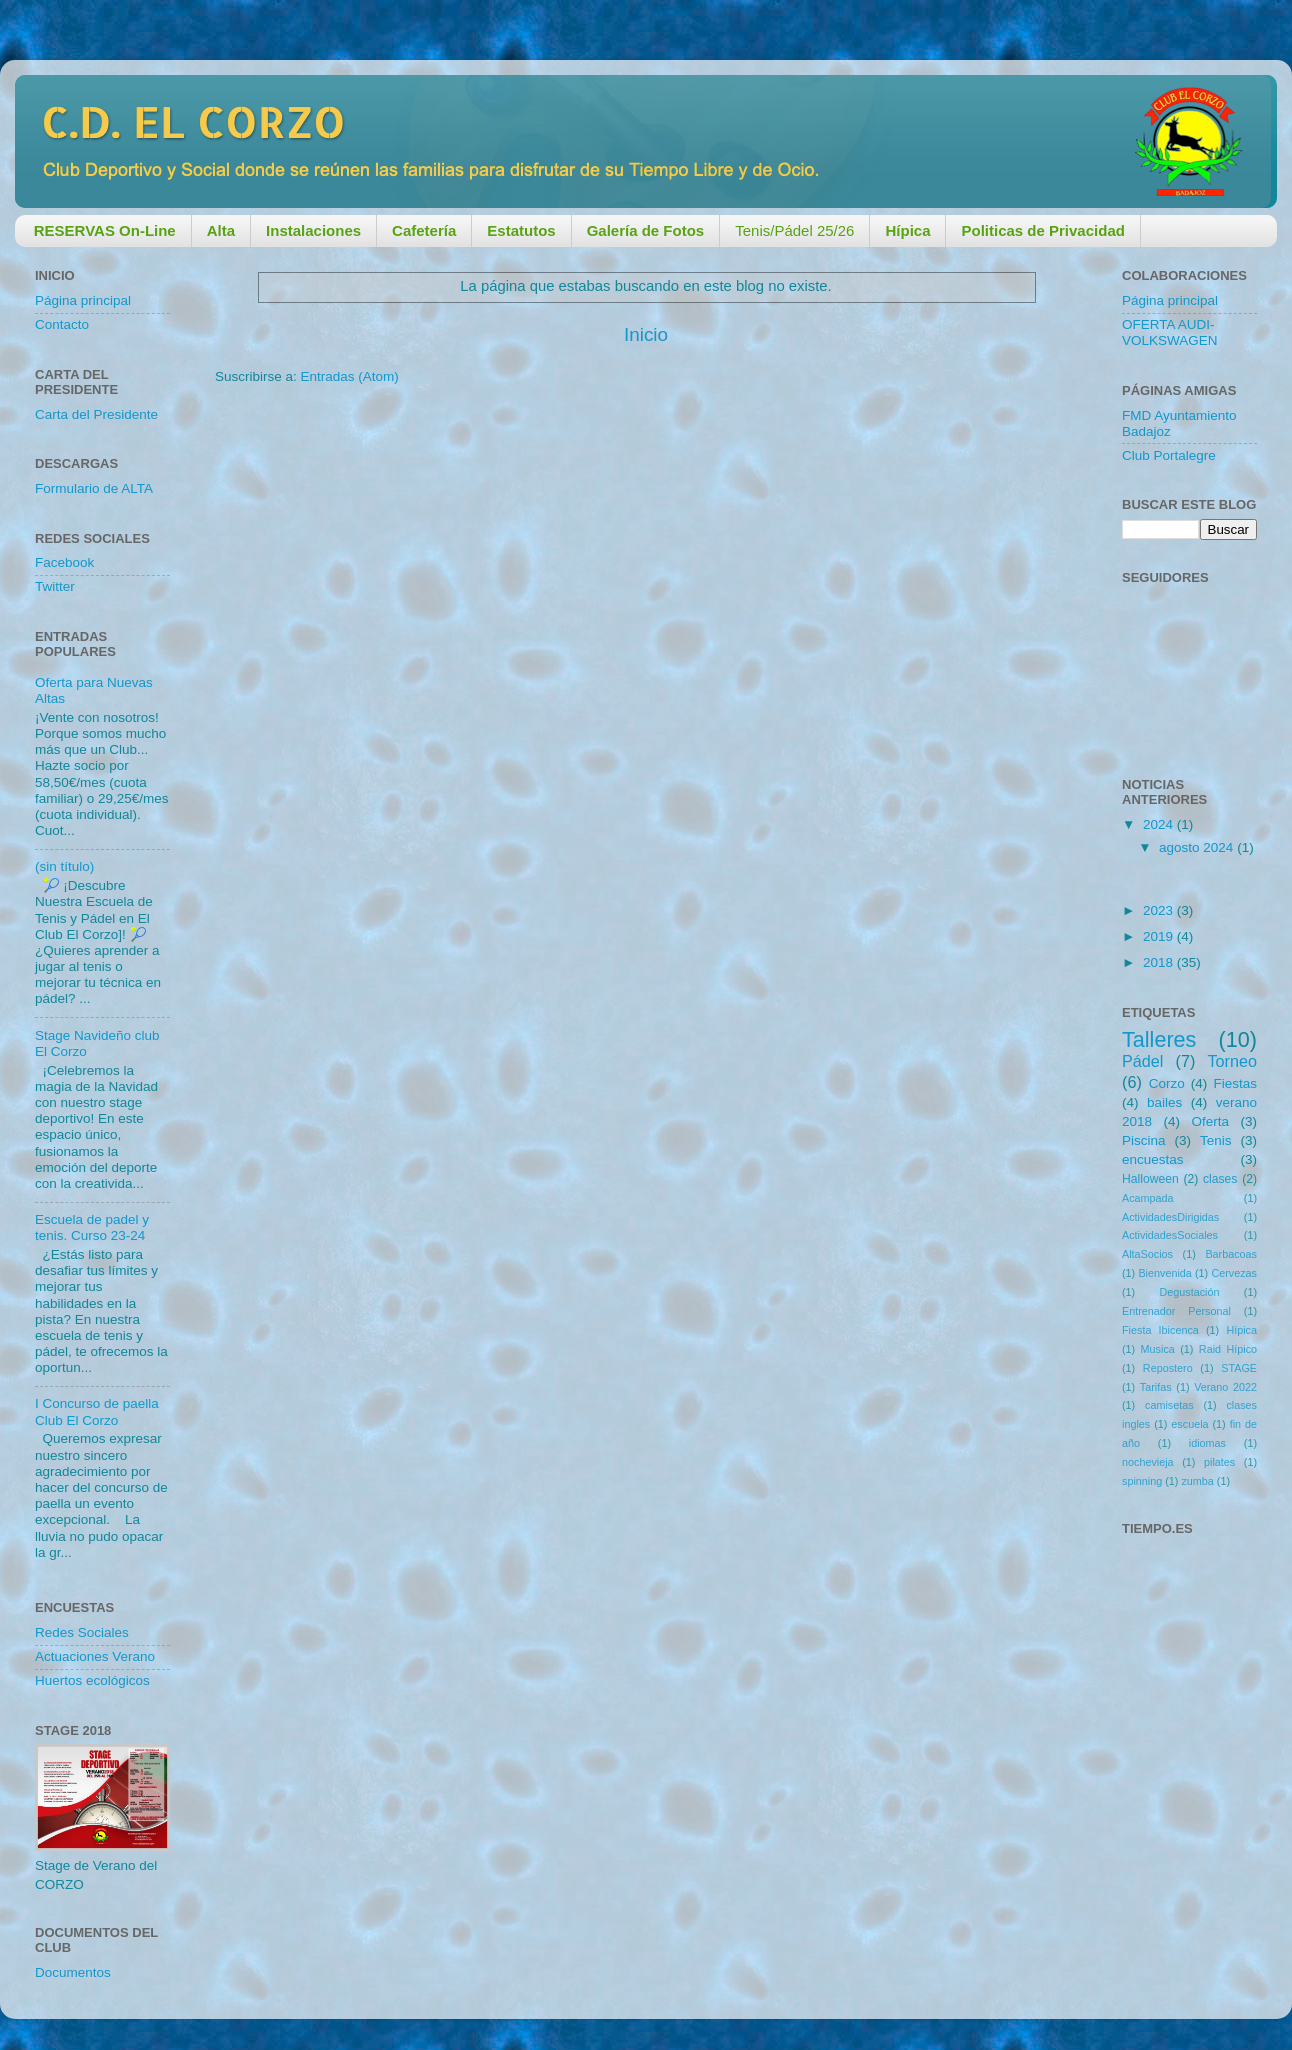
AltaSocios (1147, 1254)
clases (1220, 1179)
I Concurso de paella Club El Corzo (97, 1411)
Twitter (55, 586)
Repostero (1168, 1368)
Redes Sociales (82, 1632)
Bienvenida (1164, 1273)
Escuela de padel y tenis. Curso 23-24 (92, 1227)
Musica (1158, 1349)
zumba (1197, 1481)
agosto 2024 (1198, 847)
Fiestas (1235, 1083)
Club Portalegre (1169, 455)
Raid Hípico (1228, 1349)
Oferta (1210, 1121)
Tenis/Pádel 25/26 (794, 230)
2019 (1160, 936)
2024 (1160, 824)
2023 (1160, 910)
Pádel (1142, 1061)
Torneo (1233, 1061)
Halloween (1150, 1179)
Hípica (1241, 1330)
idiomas (1207, 1443)
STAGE (1239, 1368)
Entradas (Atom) (350, 376)
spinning (1142, 1481)
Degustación (1189, 1292)
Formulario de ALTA (94, 488)
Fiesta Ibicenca (1160, 1330)
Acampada (1148, 1198)
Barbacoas (1231, 1254)
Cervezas (1234, 1273)
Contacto (62, 324)
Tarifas (1156, 1387)
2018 (1160, 962)
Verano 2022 (1225, 1387)
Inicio (646, 334)
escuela (1189, 1424)
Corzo (1167, 1083)
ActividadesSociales (1170, 1235)
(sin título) (64, 866)
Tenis (1216, 1140)
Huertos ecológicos (92, 1680)
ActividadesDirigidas (1170, 1217)
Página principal (83, 300)
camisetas (1169, 1405)
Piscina (1144, 1140)
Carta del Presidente (96, 414)
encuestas (1153, 1159)
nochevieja (1148, 1462)
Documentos (73, 1972)
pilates (1219, 1462)
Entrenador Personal (1176, 1311)
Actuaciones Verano (95, 1656)
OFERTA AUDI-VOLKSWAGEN (1170, 332)
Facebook (64, 562)
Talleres (1159, 1039)
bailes (1164, 1102)
